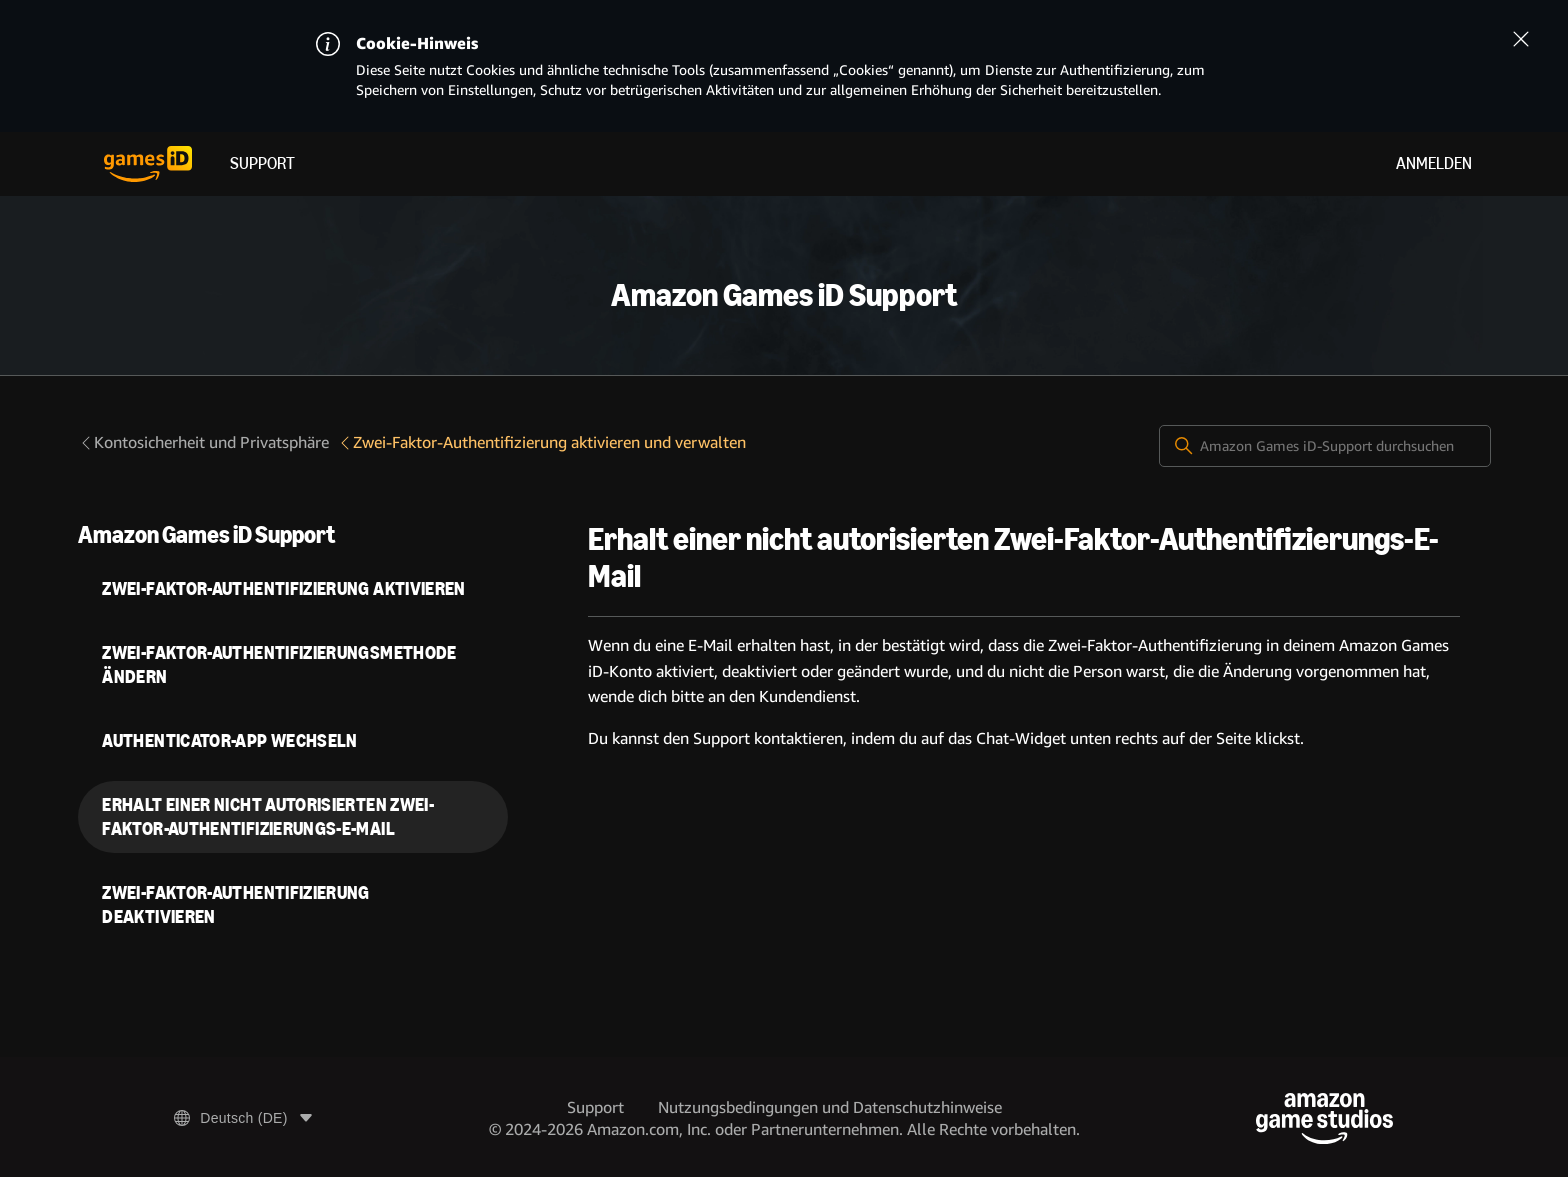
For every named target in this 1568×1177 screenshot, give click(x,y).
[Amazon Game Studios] (1324, 1118)
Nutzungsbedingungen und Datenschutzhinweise (830, 1107)
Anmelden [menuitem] (1434, 163)
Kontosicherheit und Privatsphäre (203, 442)
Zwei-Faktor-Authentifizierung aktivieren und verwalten (541, 442)
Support (262, 163)
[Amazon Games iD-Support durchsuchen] (1325, 446)
